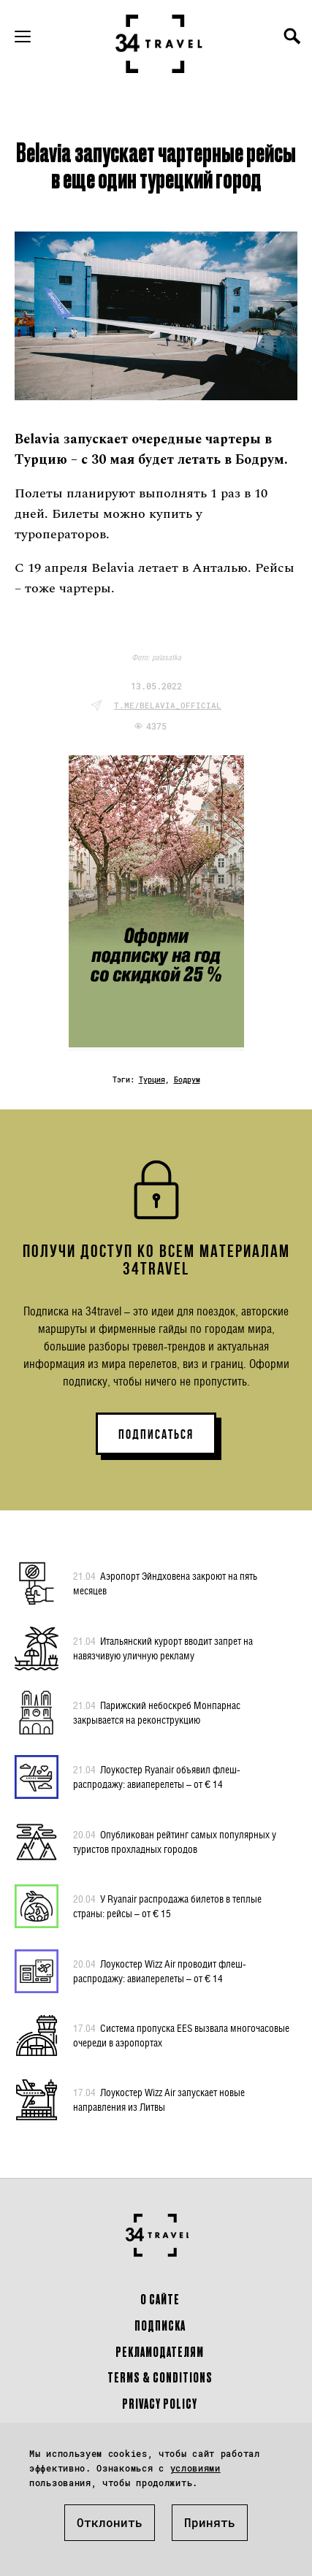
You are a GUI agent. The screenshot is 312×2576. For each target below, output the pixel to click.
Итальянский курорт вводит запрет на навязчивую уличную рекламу (163, 1648)
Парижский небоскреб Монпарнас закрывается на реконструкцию (156, 1712)
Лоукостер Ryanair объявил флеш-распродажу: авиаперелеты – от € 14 (156, 1776)
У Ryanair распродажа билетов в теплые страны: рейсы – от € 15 (167, 1905)
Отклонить (109, 2522)
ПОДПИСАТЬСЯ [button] (156, 1434)
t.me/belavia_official (167, 705)
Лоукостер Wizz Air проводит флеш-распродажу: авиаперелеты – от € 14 (159, 1970)
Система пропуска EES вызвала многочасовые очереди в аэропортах (181, 2035)
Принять (209, 2522)
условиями (195, 2468)
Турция (152, 1080)
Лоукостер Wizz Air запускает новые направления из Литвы (159, 2099)
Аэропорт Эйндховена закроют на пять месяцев (165, 1583)
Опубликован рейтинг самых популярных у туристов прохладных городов (174, 1841)
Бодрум (187, 1080)
